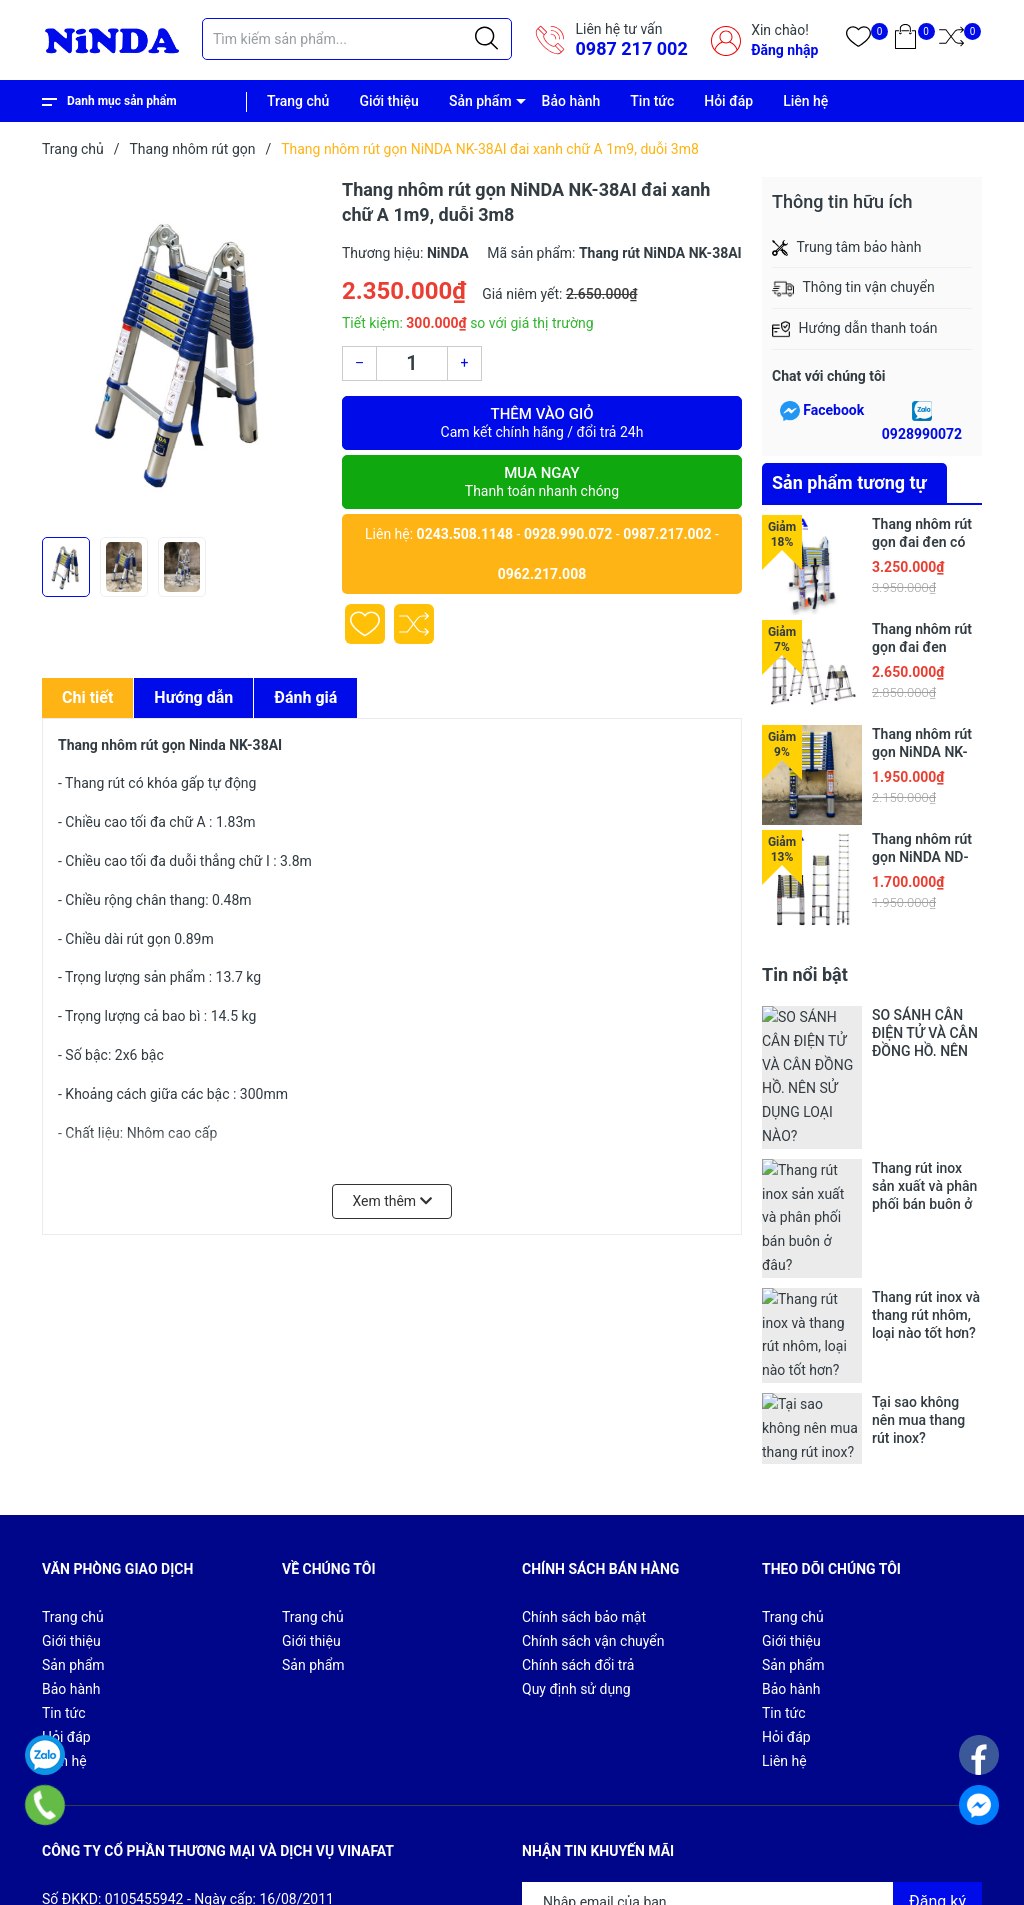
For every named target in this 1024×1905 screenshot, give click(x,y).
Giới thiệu (389, 101)
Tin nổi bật (805, 974)
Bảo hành (571, 101)
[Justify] (486, 39)
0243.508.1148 (465, 534)
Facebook (833, 410)
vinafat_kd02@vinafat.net (163, 1782)
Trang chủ (298, 101)
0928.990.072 (568, 534)
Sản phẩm (480, 101)
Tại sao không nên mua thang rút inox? (918, 1225)
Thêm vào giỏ (542, 423)
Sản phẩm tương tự (849, 482)
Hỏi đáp (728, 101)
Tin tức (652, 101)
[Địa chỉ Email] (752, 1689)
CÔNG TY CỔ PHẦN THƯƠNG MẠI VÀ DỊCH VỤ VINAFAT (319, 1856)
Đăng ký (937, 1688)
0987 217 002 (631, 48)
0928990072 (922, 434)
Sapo (136, 1878)
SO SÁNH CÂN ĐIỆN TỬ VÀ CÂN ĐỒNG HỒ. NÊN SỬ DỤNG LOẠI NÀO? (925, 1033)
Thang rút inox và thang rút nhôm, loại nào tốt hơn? (926, 1161)
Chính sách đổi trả (578, 1453)
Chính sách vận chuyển (593, 1429)
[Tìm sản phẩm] (357, 39)
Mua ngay (542, 482)
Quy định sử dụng (576, 1477)
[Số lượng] (412, 363)
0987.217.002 (667, 534)
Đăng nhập (784, 50)
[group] (182, 352)
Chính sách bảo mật (584, 1405)
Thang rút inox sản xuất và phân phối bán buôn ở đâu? (924, 1097)
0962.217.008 (542, 574)
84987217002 (251, 1758)
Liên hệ (805, 101)
